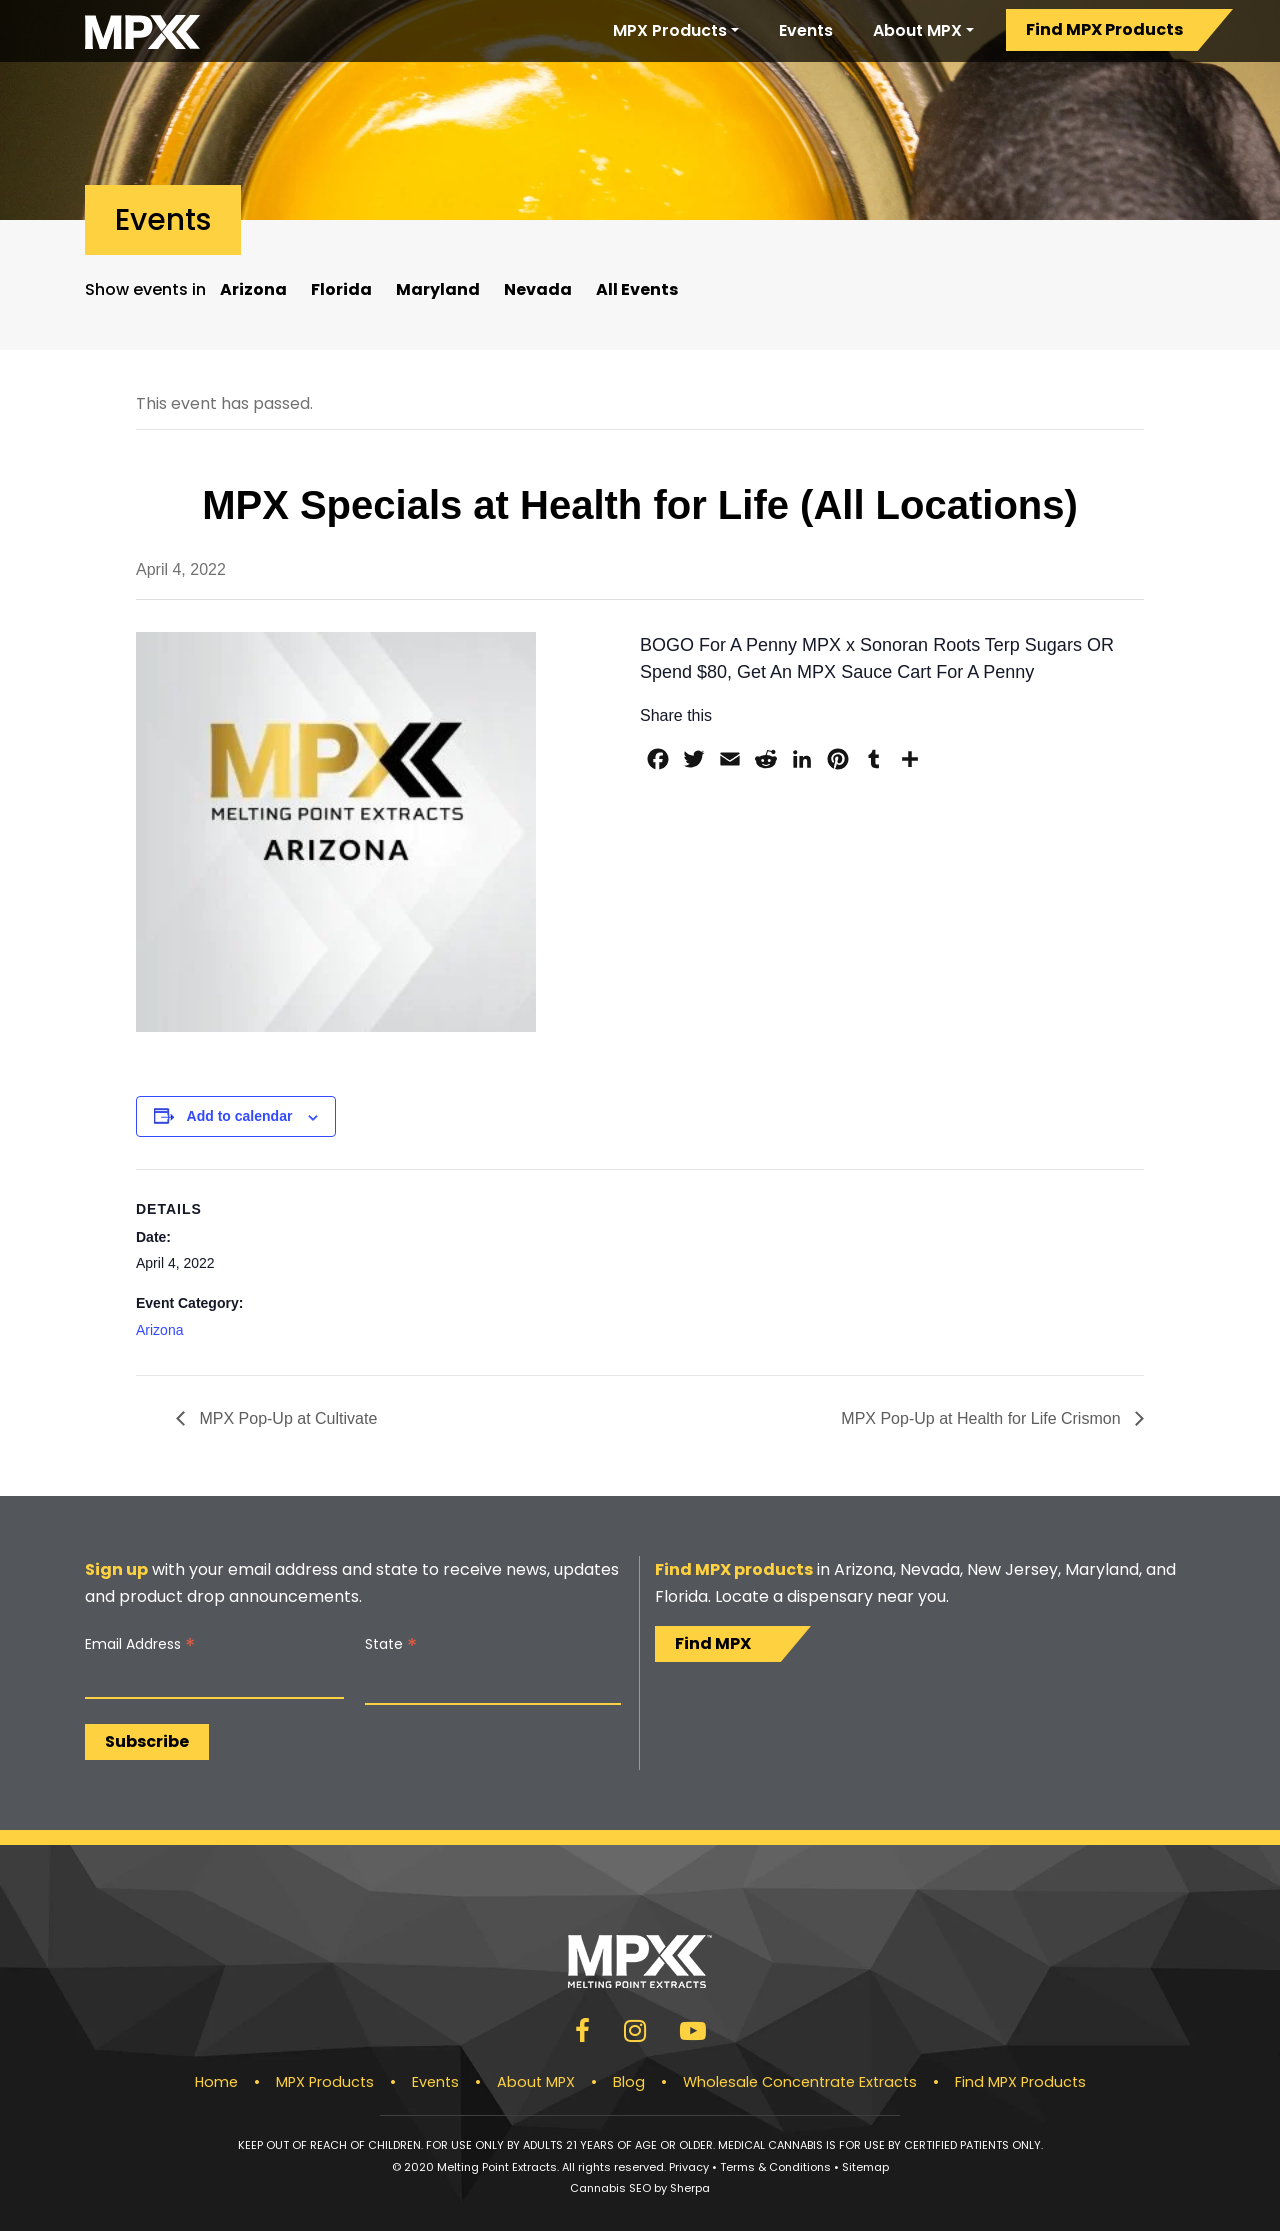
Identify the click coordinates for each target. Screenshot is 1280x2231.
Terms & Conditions (775, 2167)
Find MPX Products (1104, 29)
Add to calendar (240, 1116)
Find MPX (713, 1643)
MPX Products (670, 30)
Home (216, 2082)
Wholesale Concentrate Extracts (800, 2082)
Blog (629, 2082)
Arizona (253, 289)
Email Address (140, 1644)
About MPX (917, 30)
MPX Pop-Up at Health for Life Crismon (983, 1418)
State (391, 1644)
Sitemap (865, 2167)
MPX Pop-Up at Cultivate (286, 1418)
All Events (637, 289)
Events (806, 30)
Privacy (689, 2167)
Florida (341, 289)
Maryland (438, 289)
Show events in (145, 289)
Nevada (538, 289)
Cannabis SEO (610, 2188)
